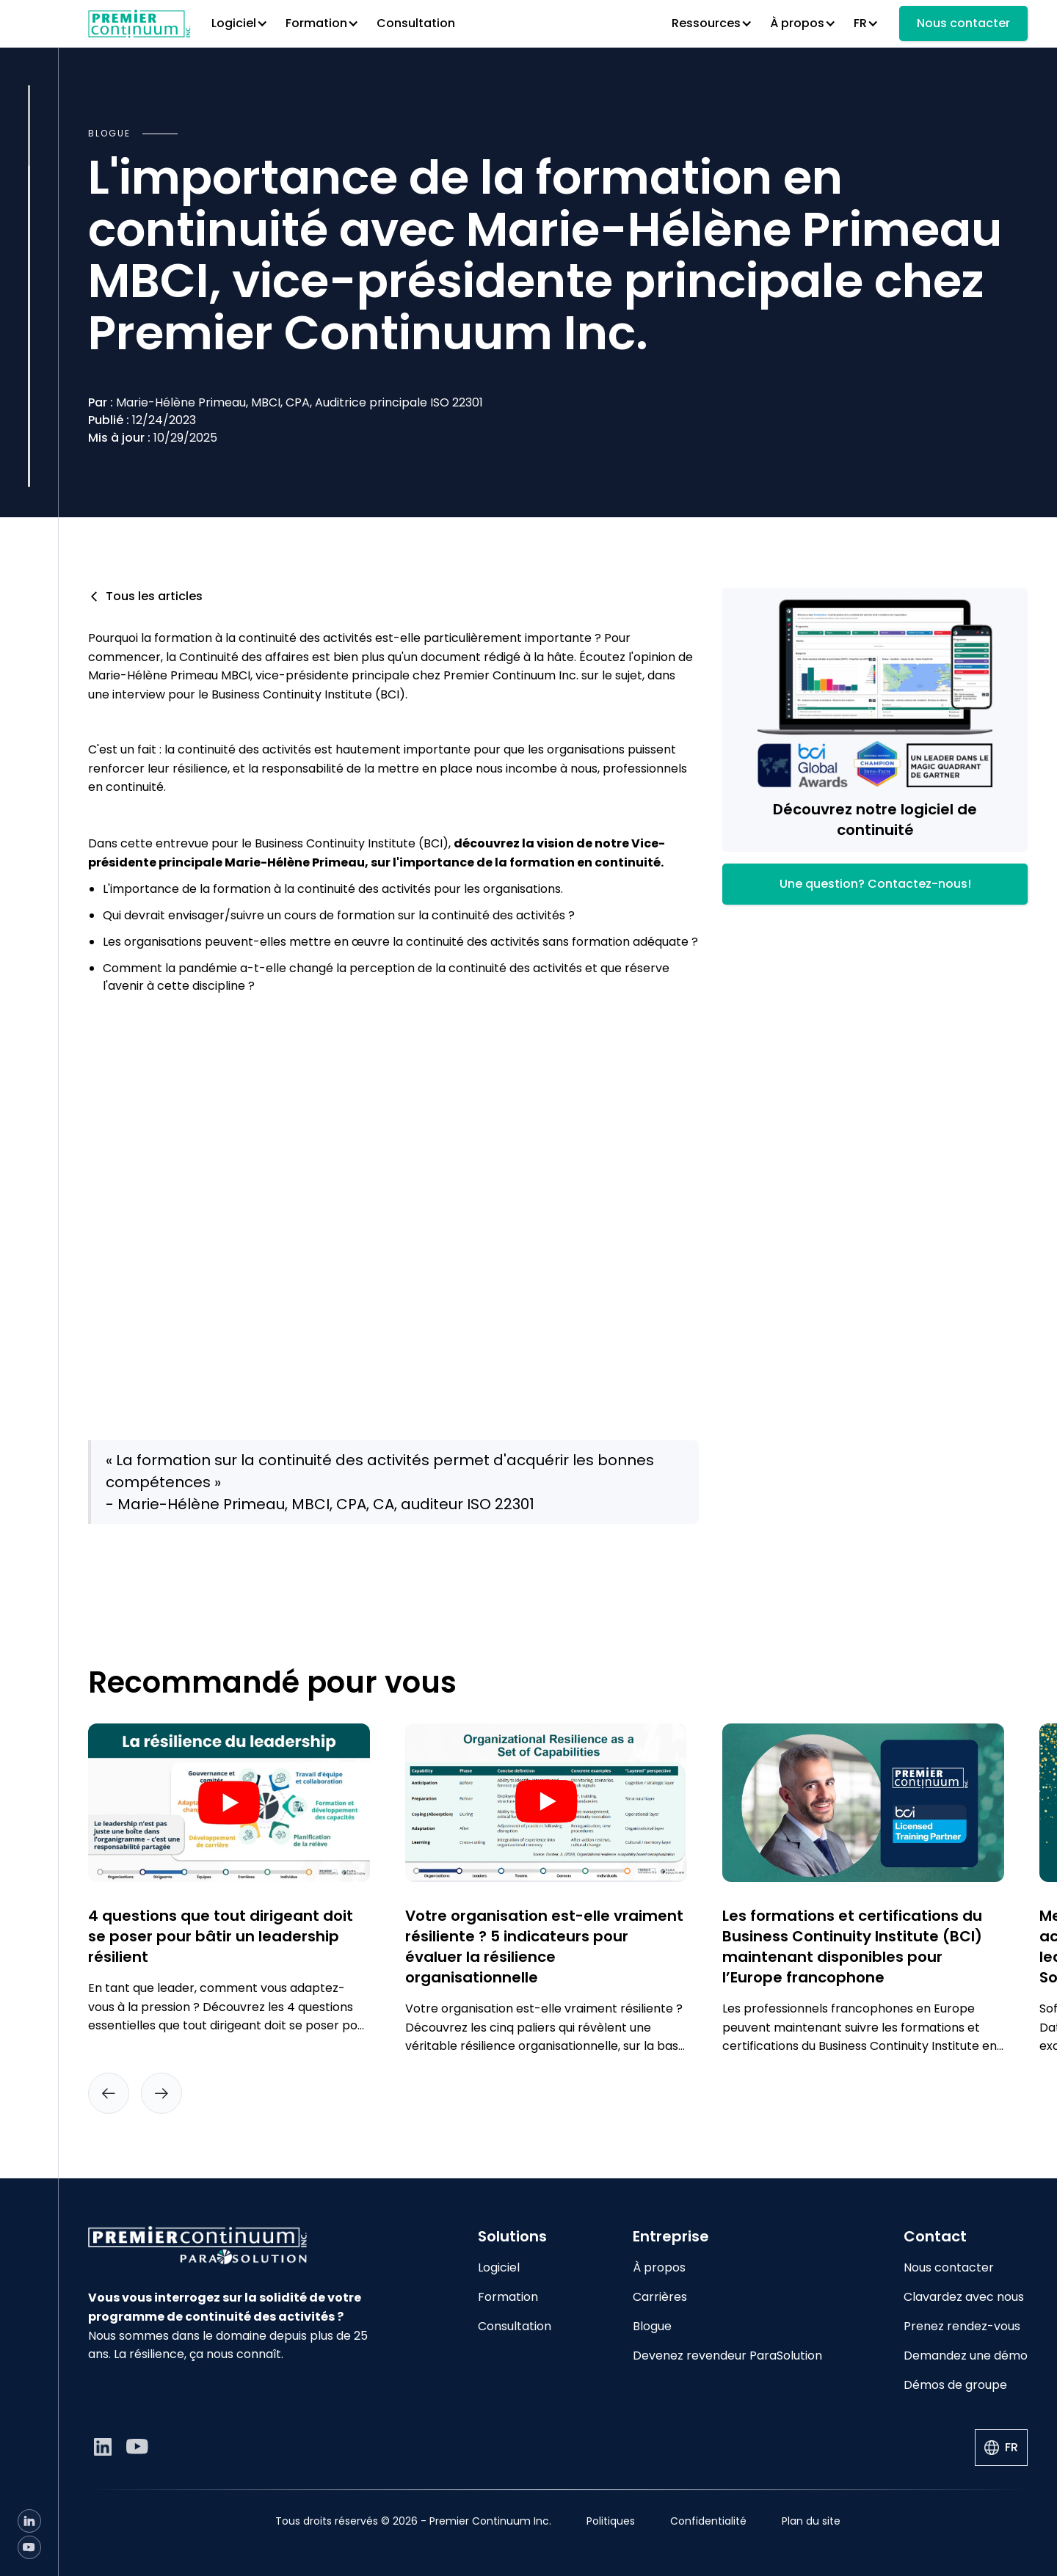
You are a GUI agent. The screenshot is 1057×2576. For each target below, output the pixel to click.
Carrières (660, 2296)
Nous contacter (963, 23)
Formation (508, 2296)
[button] (240, 23)
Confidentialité (708, 2521)
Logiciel (499, 2267)
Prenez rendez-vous (962, 2326)
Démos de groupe (955, 2384)
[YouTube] (29, 2547)
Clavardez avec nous (964, 2296)
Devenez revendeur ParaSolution (727, 2355)
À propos (659, 2267)
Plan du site (811, 2521)
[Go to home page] (229, 2245)
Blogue (652, 2326)
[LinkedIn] (29, 2521)
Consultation (416, 23)
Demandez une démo (966, 2355)
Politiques (610, 2521)
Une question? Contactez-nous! (875, 883)
